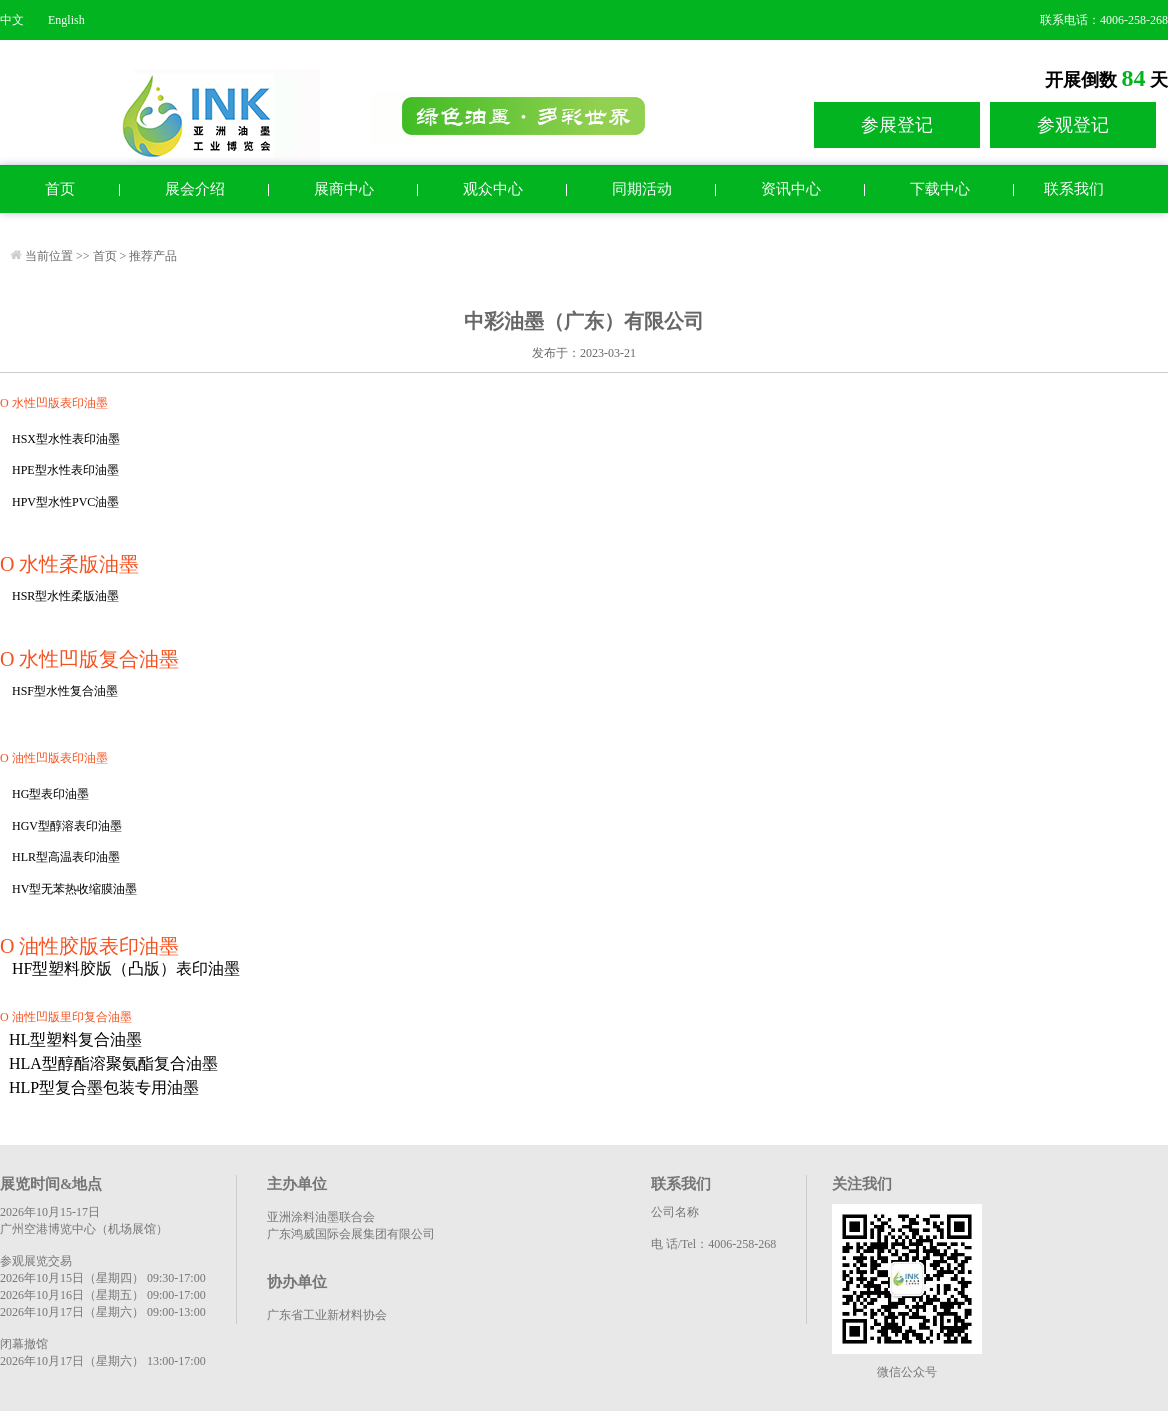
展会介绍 (195, 189)
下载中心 (940, 189)
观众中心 (493, 189)
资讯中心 (791, 189)
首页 (60, 189)
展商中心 (344, 189)
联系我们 (1074, 189)
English (66, 20)
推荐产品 (153, 256)
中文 (12, 20)
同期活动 (642, 189)
